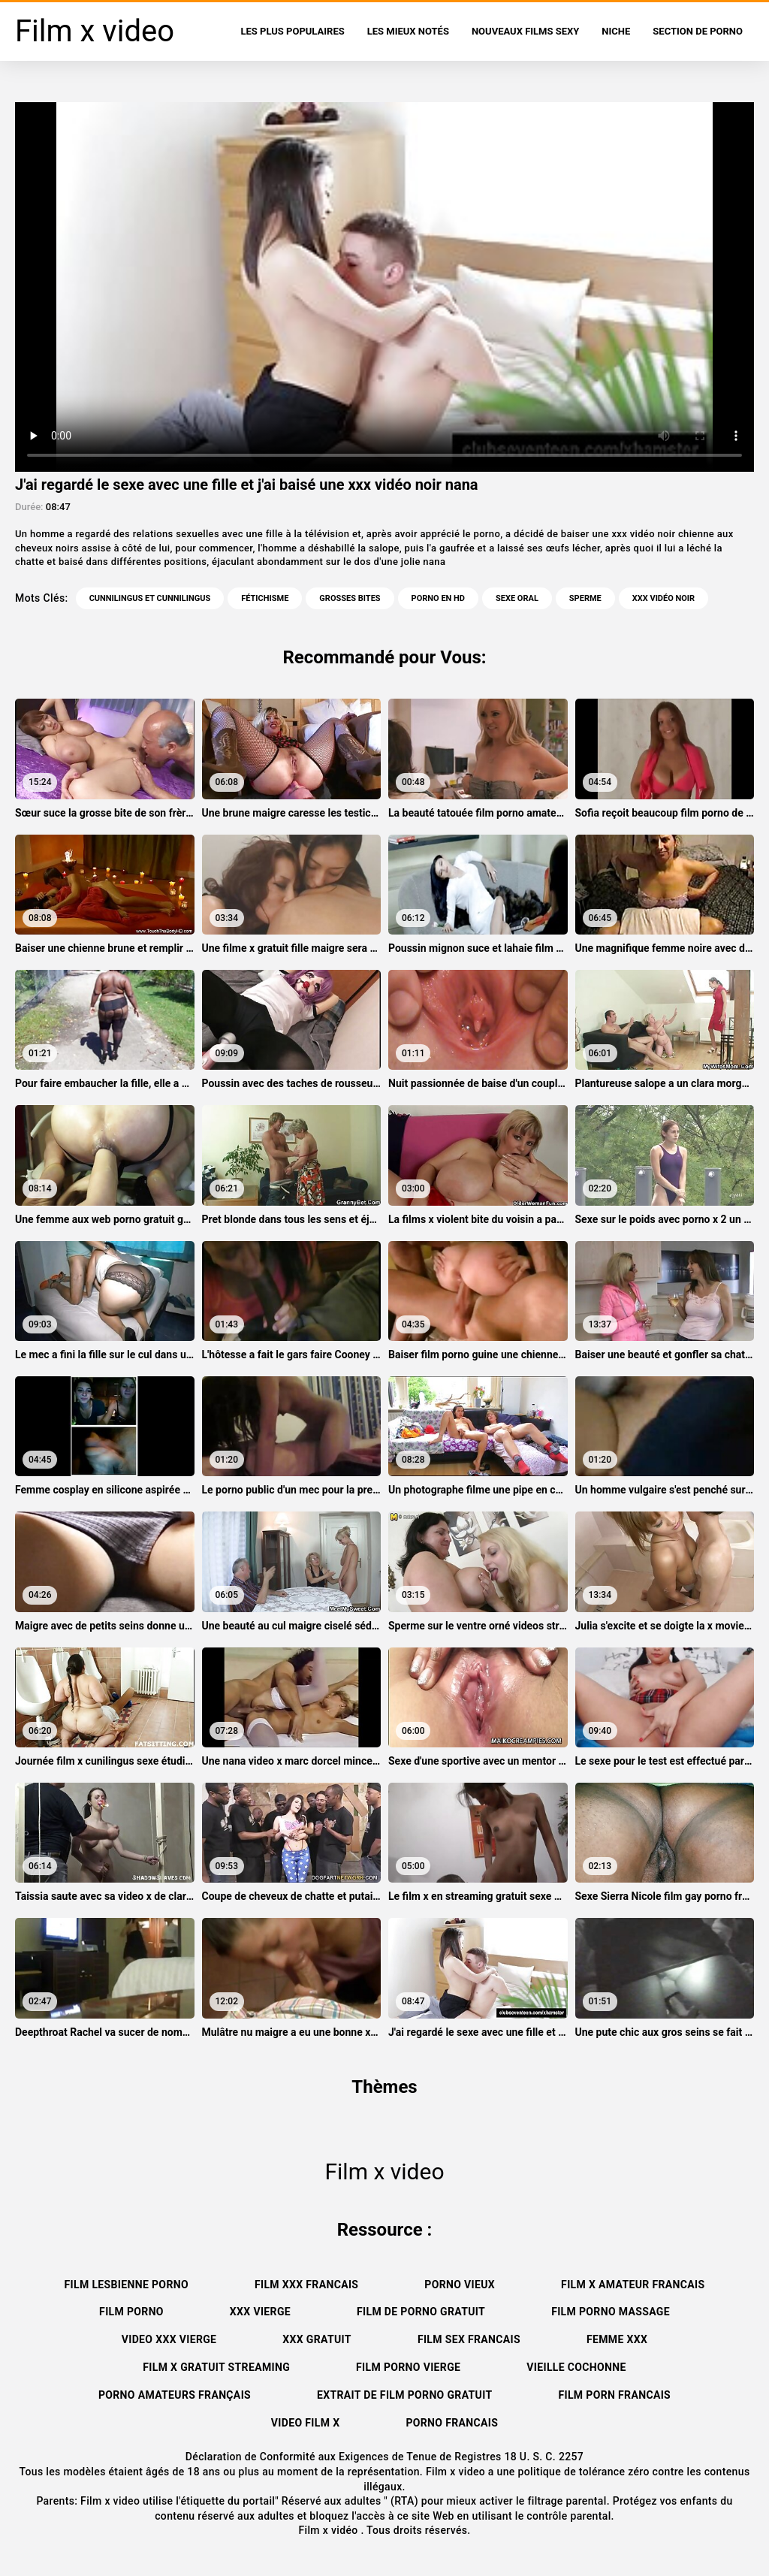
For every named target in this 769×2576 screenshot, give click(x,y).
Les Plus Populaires (293, 31)
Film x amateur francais (632, 2285)
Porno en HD (438, 598)
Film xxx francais (306, 2285)
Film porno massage (610, 2312)
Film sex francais (469, 2339)
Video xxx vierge (169, 2339)
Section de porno (698, 31)
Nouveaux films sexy (525, 31)
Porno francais (452, 2423)
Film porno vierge (408, 2367)
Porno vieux (459, 2285)
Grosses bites (349, 598)
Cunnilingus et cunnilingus (150, 598)
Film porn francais (614, 2395)
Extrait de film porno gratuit (404, 2395)
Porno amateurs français (174, 2395)
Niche (616, 31)
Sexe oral (517, 598)
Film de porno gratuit (421, 2312)
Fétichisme (264, 598)
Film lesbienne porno (126, 2285)
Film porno (131, 2312)
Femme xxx (617, 2339)
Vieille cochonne (576, 2367)
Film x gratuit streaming (216, 2367)
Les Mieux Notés (408, 31)
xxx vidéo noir (663, 598)
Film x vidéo (329, 2530)
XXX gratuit (316, 2339)
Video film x (305, 2423)
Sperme (585, 598)
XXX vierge (260, 2312)
